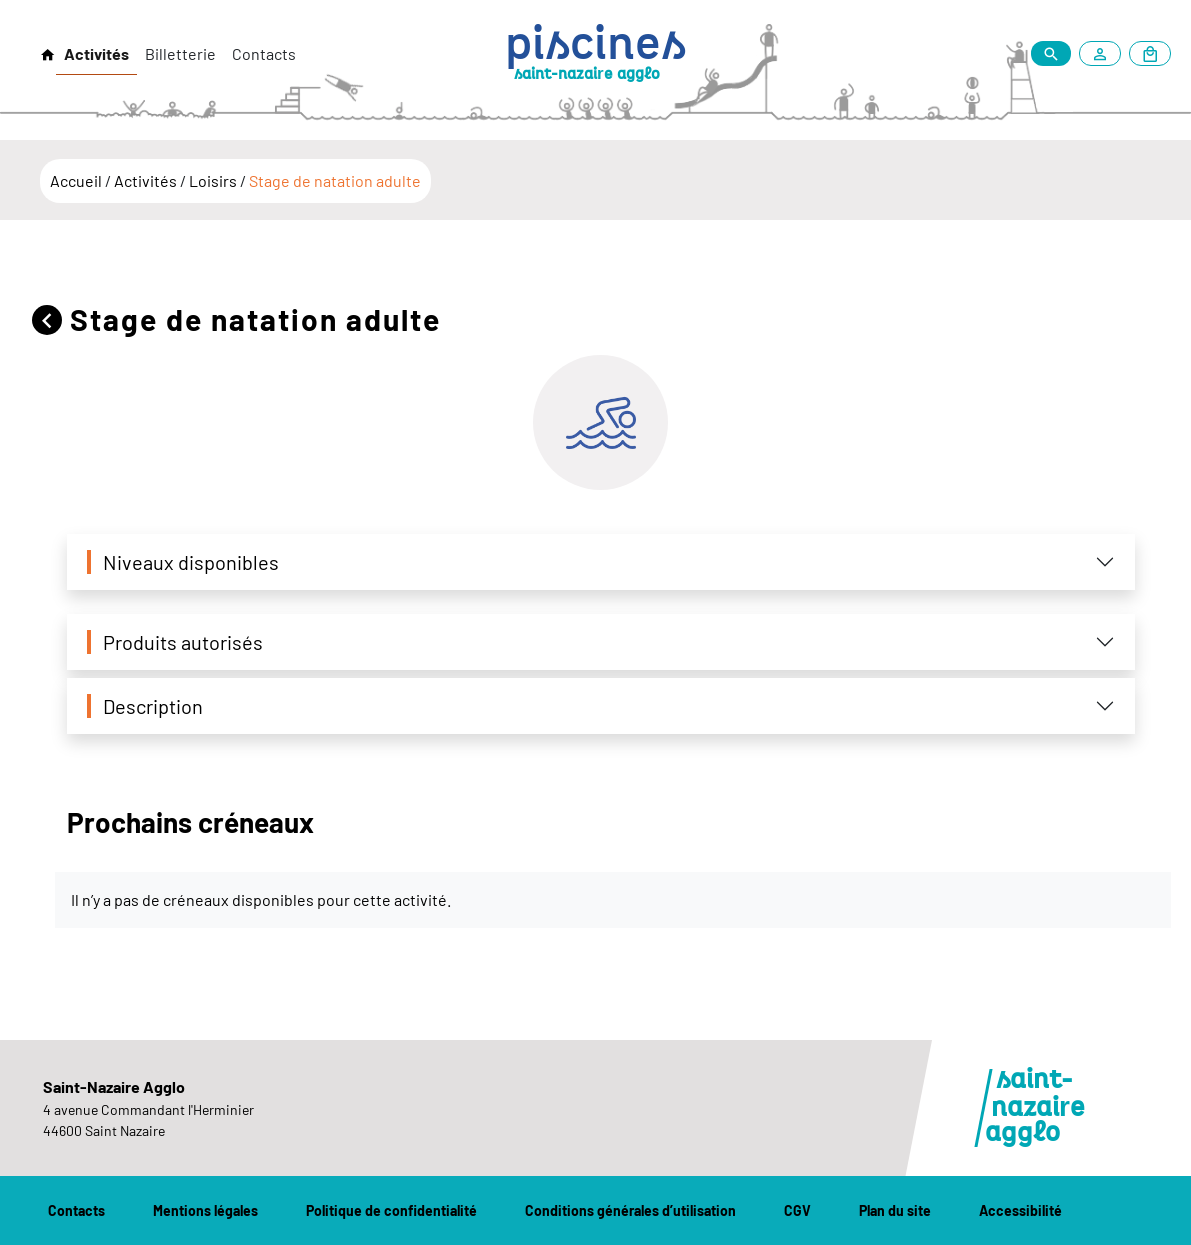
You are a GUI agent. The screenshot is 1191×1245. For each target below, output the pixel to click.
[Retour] (51, 319)
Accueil (77, 180)
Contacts (264, 53)
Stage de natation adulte (335, 180)
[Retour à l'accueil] (48, 55)
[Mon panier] (1150, 53)
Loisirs (214, 180)
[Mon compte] (1104, 53)
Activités (96, 53)
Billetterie (180, 53)
